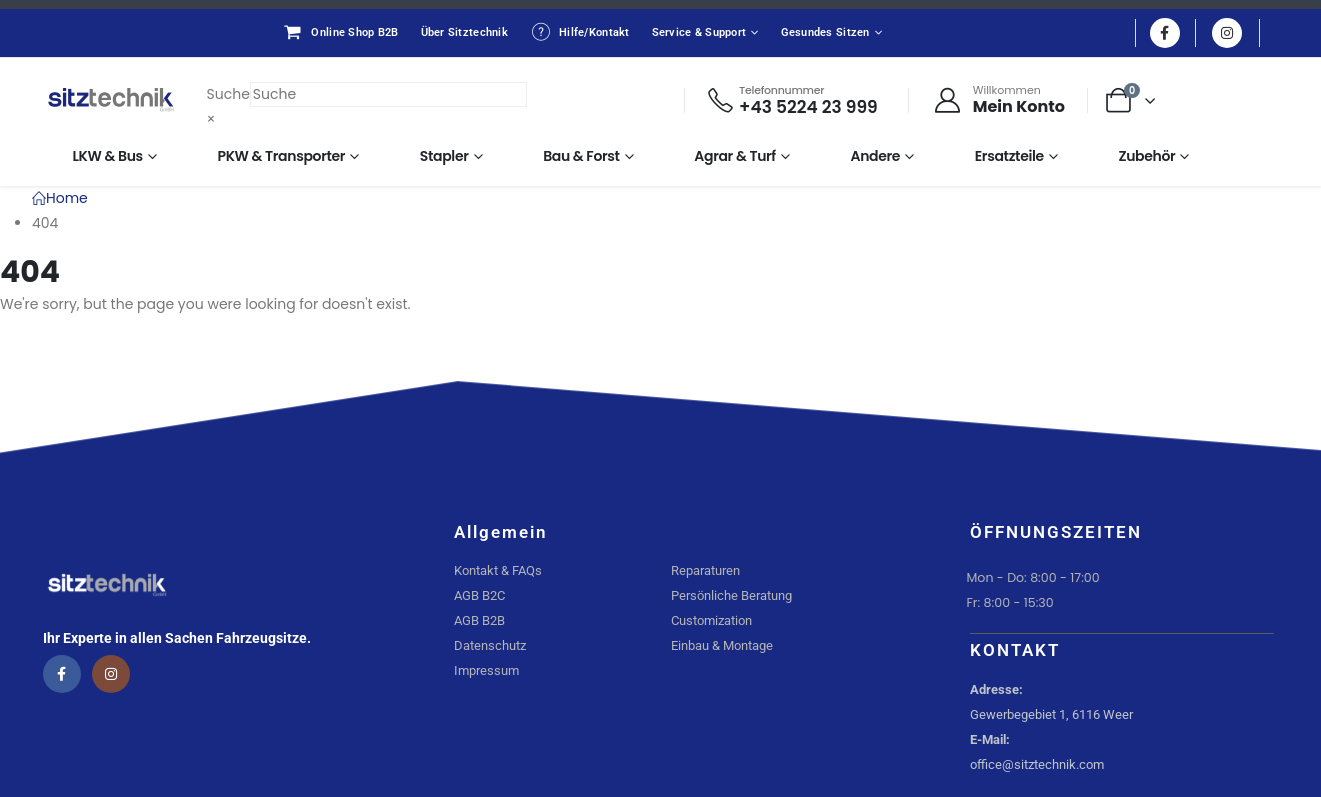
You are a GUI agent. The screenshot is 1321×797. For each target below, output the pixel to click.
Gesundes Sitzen (825, 32)
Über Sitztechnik (464, 32)
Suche (228, 94)
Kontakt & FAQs (498, 570)
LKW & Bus (108, 156)
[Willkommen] (999, 100)
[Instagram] (1227, 33)
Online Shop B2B (340, 32)
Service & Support (699, 32)
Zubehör (1146, 156)
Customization (711, 620)
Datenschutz (490, 645)
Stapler (444, 156)
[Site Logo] (111, 100)
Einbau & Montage (722, 645)
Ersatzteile (1009, 156)
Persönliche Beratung (731, 595)
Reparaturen (705, 570)
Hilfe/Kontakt (580, 32)
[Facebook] (1165, 33)
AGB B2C (479, 595)
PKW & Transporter (282, 156)
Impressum (486, 670)
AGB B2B (479, 620)
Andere (876, 156)
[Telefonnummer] (791, 100)
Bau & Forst (581, 156)
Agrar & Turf (735, 156)
